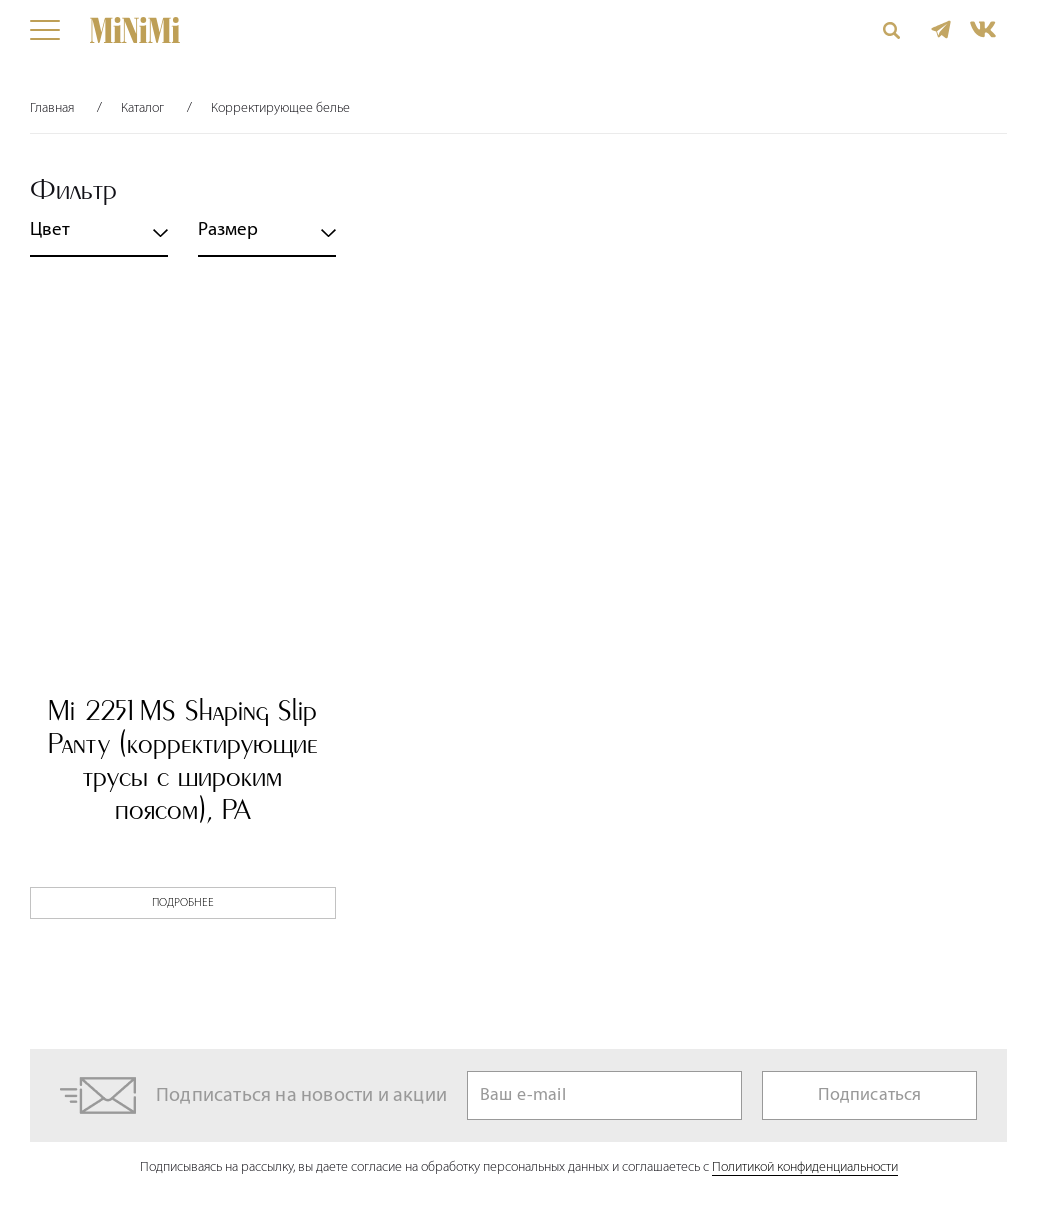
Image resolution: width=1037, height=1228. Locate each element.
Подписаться (870, 1095)
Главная (52, 108)
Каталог (142, 108)
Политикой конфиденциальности (805, 1167)
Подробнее (183, 903)
